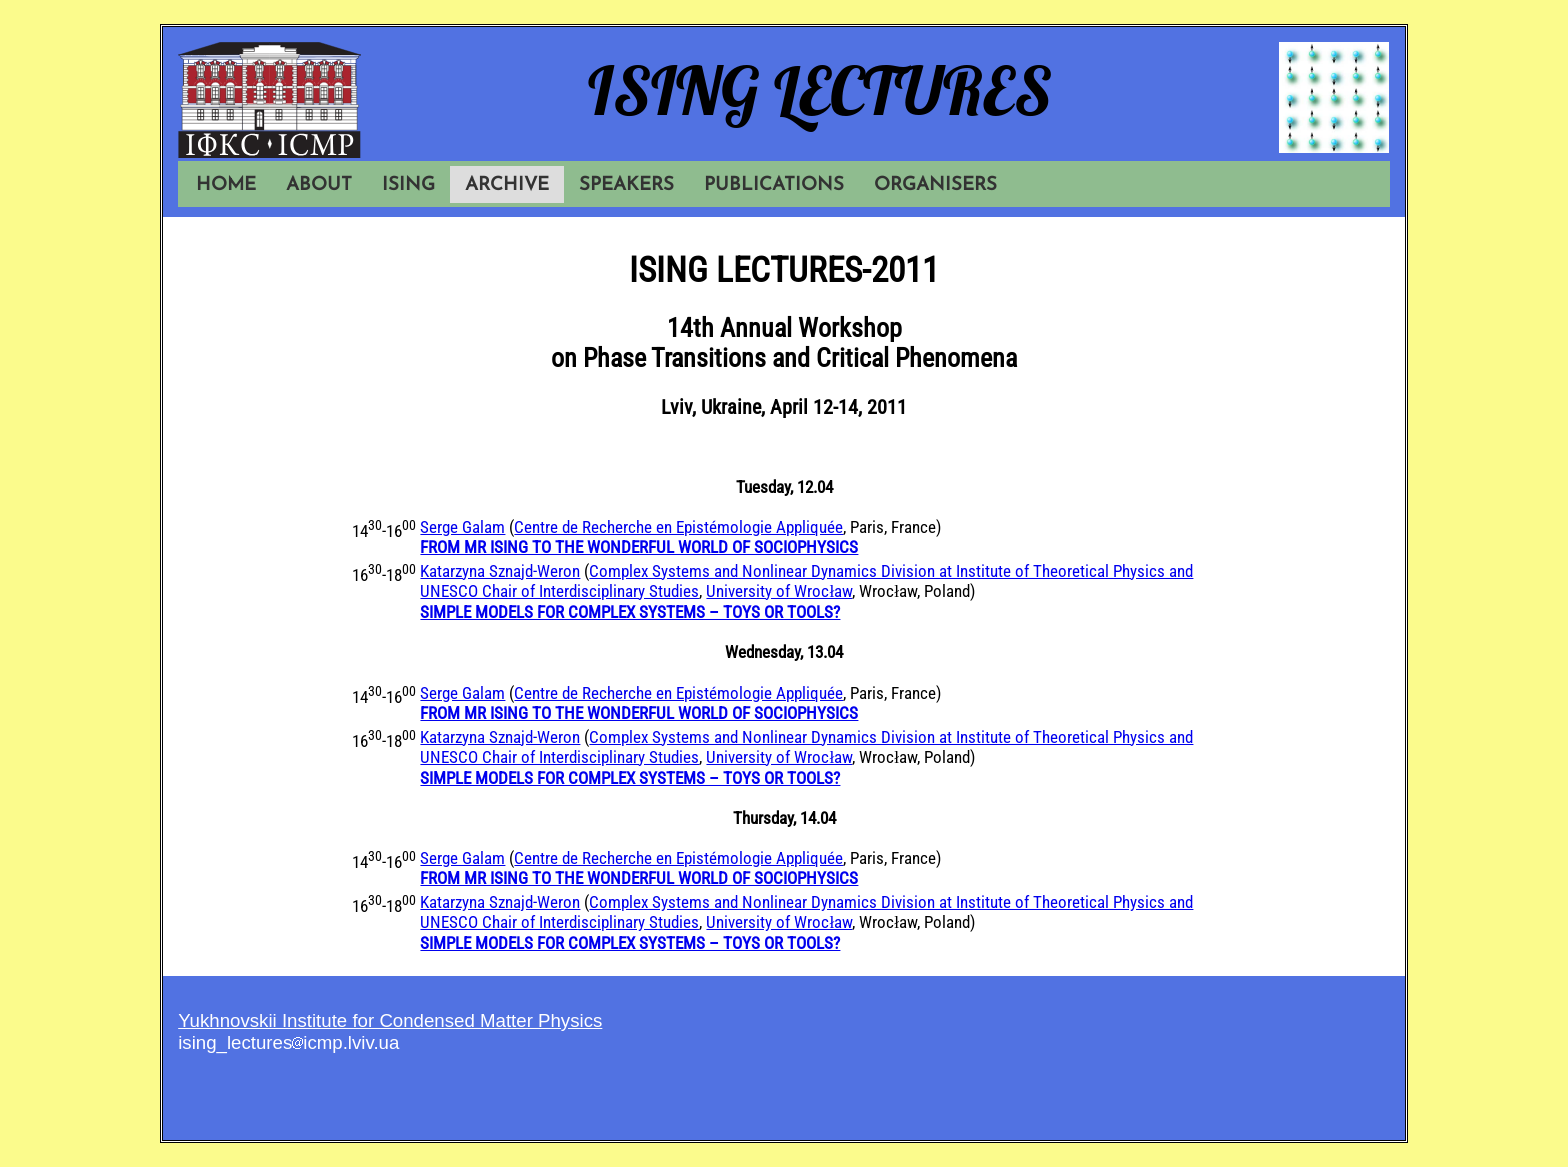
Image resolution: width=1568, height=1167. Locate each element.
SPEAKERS (626, 185)
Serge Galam (462, 527)
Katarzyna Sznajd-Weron (500, 571)
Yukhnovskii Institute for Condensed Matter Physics (390, 1020)
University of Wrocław (779, 591)
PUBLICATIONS (774, 185)
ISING (408, 185)
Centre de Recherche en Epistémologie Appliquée (678, 527)
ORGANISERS (935, 185)
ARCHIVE (507, 185)
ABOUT (319, 185)
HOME (226, 185)
